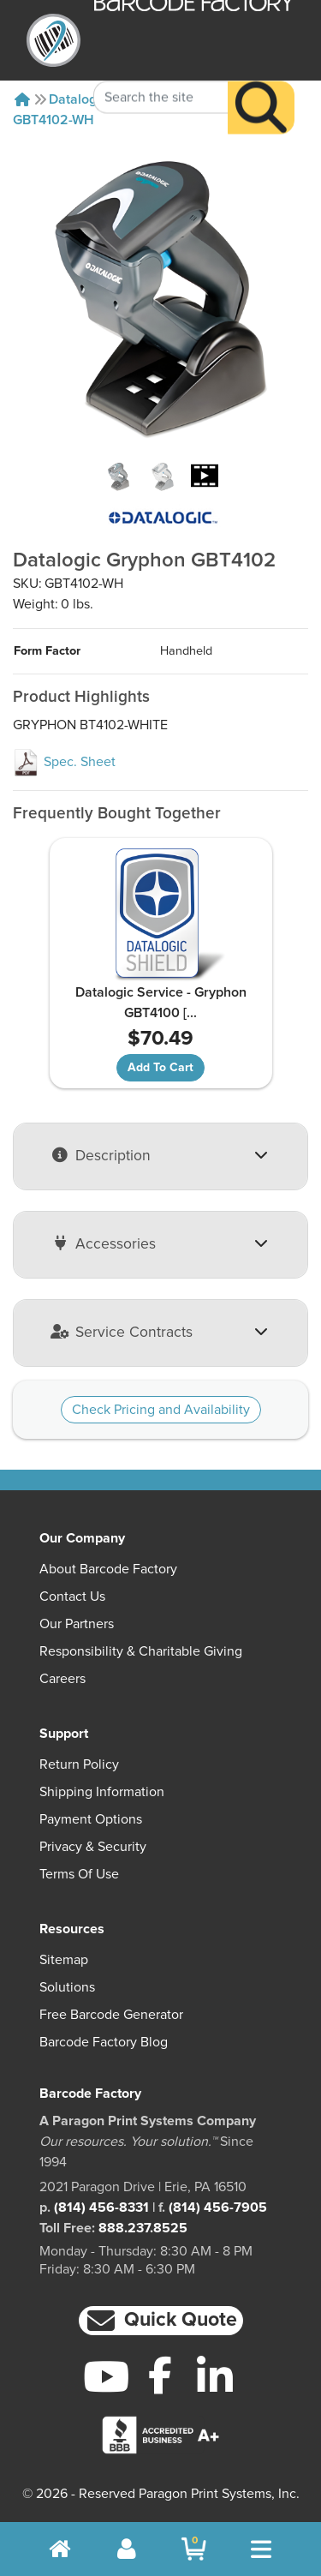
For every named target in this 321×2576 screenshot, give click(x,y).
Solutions (67, 1987)
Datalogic (78, 99)
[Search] (261, 82)
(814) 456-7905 (218, 2207)
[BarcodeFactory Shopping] (194, 2549)
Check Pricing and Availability (161, 1410)
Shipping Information (101, 1792)
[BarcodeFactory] (53, 40)
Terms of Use (79, 1874)
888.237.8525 (142, 2228)
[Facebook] (160, 2374)
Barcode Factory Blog (103, 2042)
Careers (62, 1679)
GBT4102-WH (53, 120)
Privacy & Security (92, 1847)
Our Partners (76, 1624)
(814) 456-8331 (101, 2207)
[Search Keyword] (161, 72)
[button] (161, 2321)
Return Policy (79, 1764)
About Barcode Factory (108, 1569)
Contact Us (72, 1596)
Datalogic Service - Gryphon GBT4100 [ (161, 1002)
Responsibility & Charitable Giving (140, 1651)
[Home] (22, 99)
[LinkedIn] (214, 2376)
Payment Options (90, 1819)
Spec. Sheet (64, 762)
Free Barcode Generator (111, 2015)
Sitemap (63, 1960)
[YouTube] (106, 2376)
